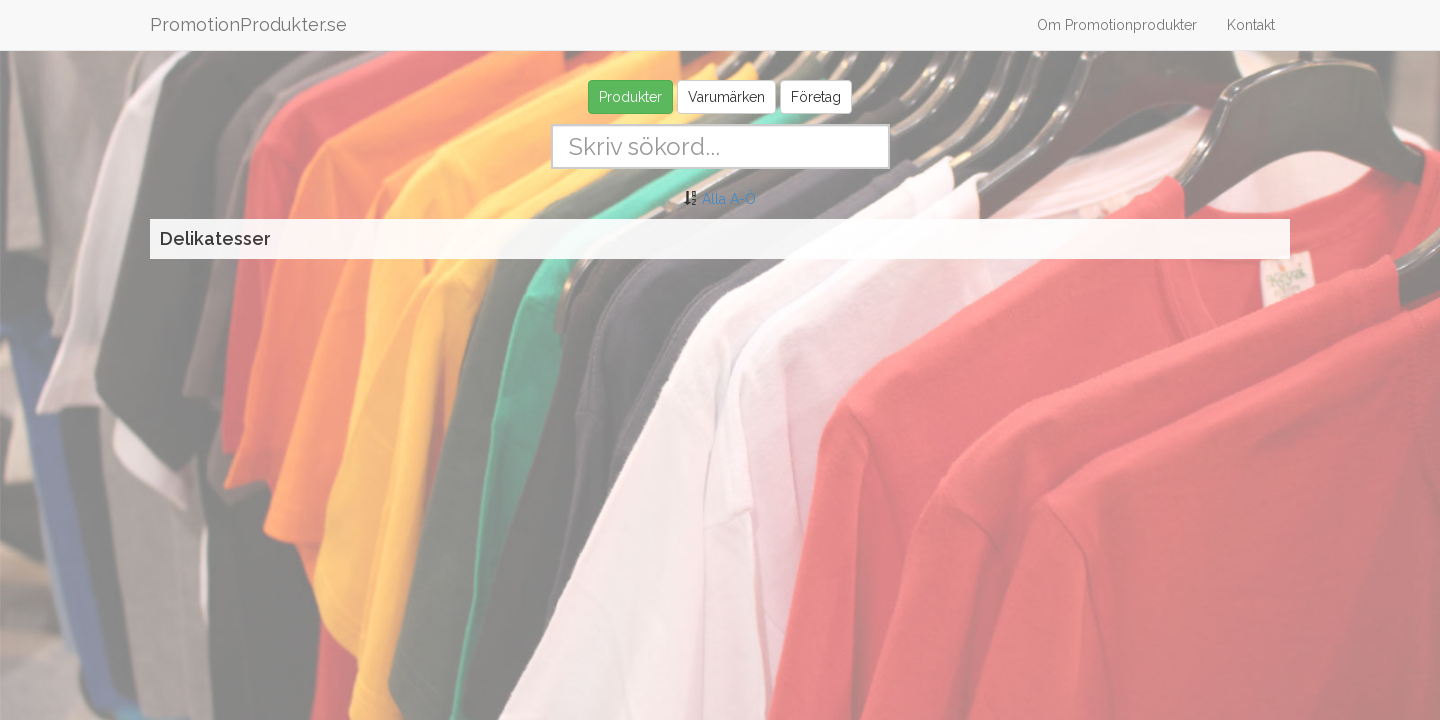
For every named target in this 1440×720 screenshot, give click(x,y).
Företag (816, 97)
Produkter (630, 97)
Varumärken (726, 97)
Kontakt (1251, 25)
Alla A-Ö (729, 199)
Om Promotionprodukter (1117, 25)
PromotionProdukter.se (248, 24)
